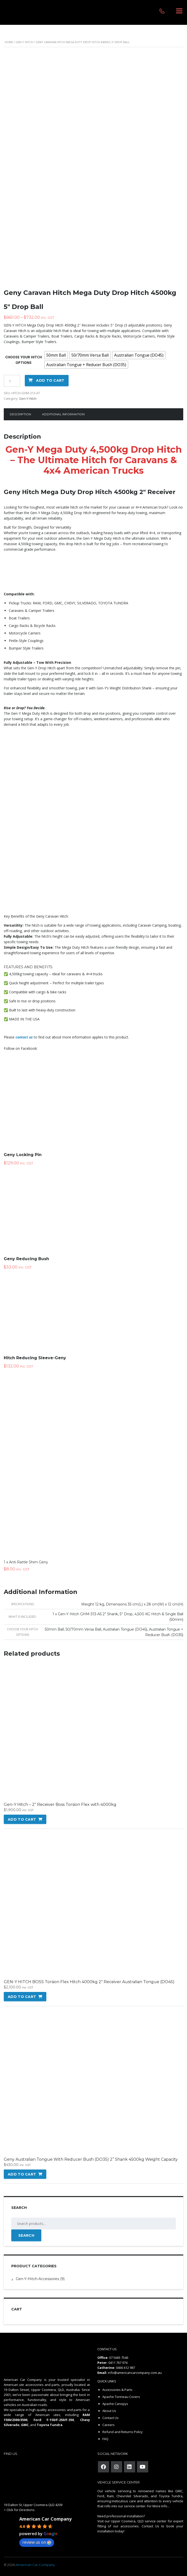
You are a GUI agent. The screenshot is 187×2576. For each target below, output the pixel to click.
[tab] (20, 414)
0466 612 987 (125, 2367)
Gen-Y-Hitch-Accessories (37, 2279)
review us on (36, 2542)
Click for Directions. (21, 2510)
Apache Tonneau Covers (121, 2396)
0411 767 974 (117, 2362)
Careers (108, 2425)
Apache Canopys (115, 2403)
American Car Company (45, 2519)
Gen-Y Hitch (24, 42)
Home (9, 42)
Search (26, 2235)
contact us (24, 1037)
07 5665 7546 (118, 2357)
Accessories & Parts (117, 2389)
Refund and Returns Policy (122, 2432)
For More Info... (157, 2506)
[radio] (56, 355)
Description (20, 414)
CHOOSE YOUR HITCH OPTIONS (23, 360)
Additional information (63, 414)
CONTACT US (107, 2349)
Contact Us (110, 2418)
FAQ (105, 2439)
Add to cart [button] (22, 1819)
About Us (109, 2410)
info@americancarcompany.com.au (135, 2372)
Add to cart (50, 380)
